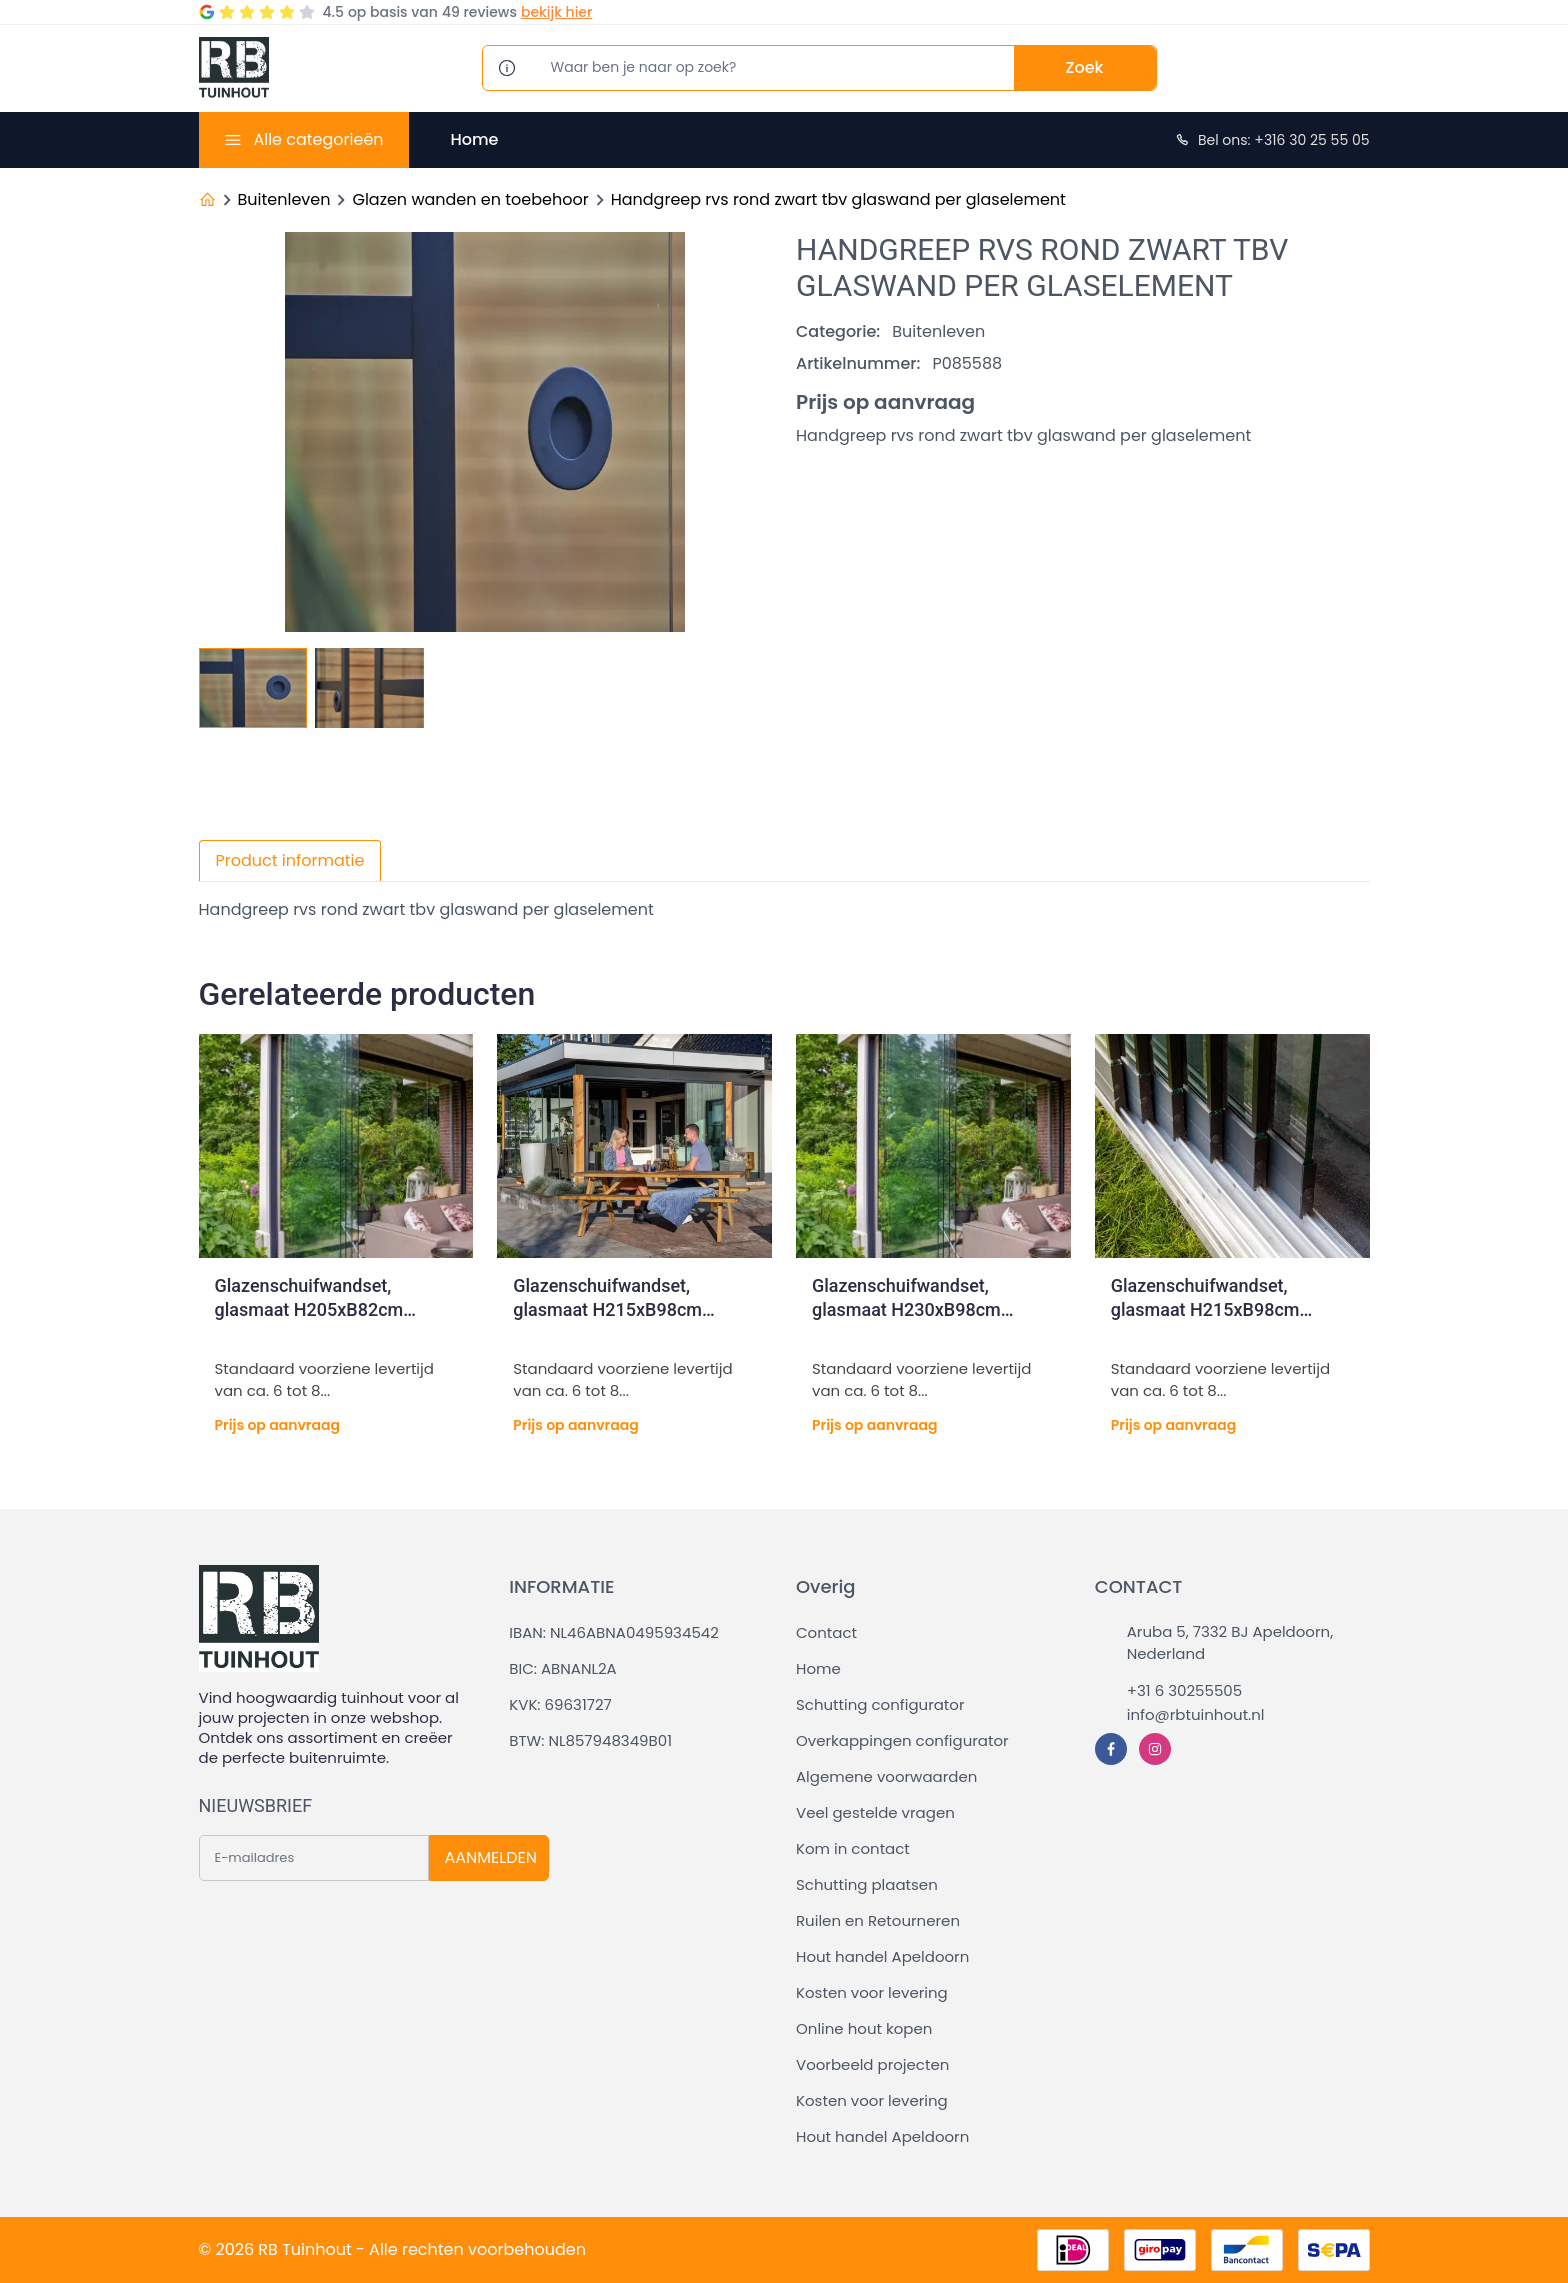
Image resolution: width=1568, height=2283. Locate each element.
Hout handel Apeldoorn (882, 1956)
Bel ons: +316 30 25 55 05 (1272, 140)
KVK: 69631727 (560, 1704)
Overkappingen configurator (902, 1740)
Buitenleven (284, 199)
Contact (826, 1632)
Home (475, 139)
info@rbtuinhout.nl (1196, 1714)
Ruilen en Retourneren (878, 1920)
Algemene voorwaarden (886, 1776)
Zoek (1085, 67)
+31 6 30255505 (1184, 1690)
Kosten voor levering (872, 1992)
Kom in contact (853, 1848)
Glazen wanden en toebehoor (470, 199)
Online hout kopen (864, 2028)
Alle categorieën (318, 139)
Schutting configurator (880, 1704)
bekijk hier (556, 12)
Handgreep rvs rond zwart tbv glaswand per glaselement (838, 199)
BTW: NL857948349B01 (590, 1740)
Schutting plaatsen (867, 1884)
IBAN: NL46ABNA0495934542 (614, 1632)
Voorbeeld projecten (872, 2064)
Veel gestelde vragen (875, 1812)
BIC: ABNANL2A (562, 1668)
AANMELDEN (491, 1857)
